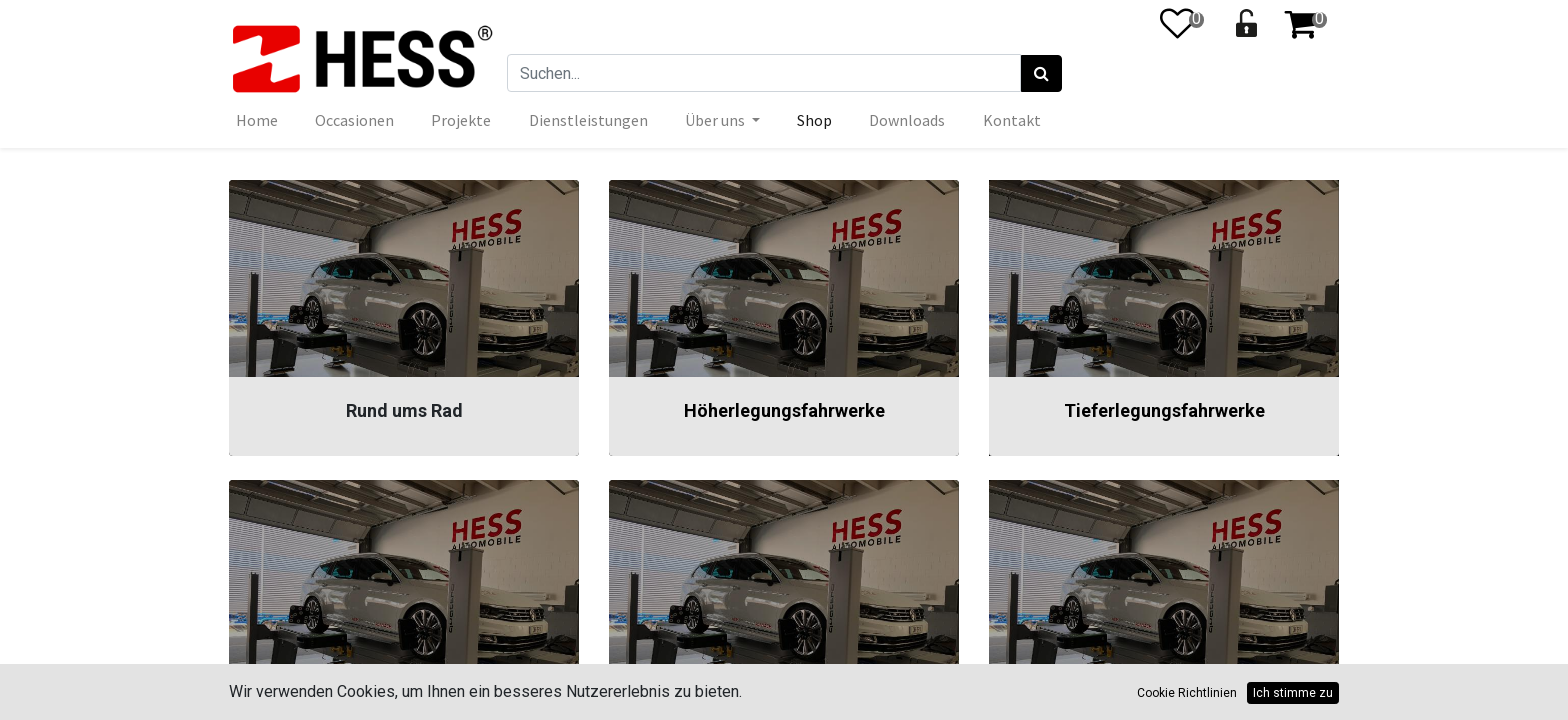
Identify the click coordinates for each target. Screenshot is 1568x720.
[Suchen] (1041, 74)
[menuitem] (257, 120)
